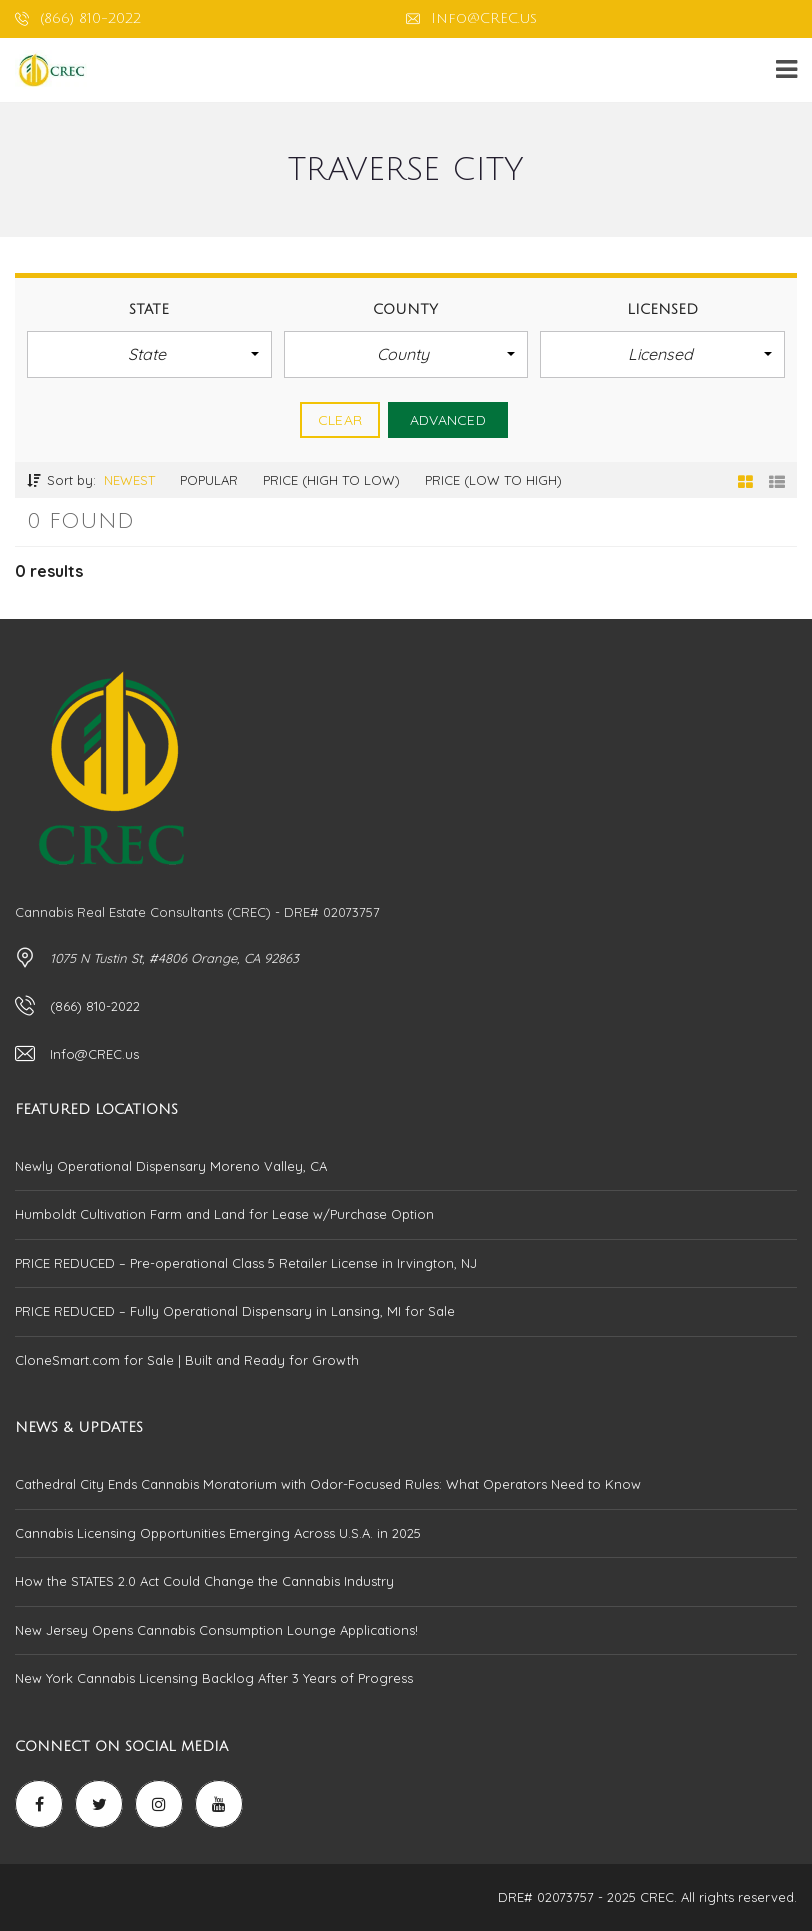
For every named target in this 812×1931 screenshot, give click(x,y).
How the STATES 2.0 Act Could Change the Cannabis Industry (204, 1581)
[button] (149, 354)
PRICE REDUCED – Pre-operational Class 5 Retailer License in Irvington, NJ (246, 1263)
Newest (129, 480)
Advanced (448, 420)
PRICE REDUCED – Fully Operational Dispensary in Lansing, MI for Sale (235, 1311)
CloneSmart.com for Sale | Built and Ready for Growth (187, 1360)
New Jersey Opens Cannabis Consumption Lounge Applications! (216, 1630)
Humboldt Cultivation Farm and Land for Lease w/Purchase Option (224, 1214)
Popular (209, 480)
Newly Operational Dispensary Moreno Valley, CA (171, 1166)
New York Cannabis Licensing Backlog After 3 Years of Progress (214, 1678)
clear (340, 420)
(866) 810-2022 (78, 18)
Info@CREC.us (471, 18)
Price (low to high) (493, 480)
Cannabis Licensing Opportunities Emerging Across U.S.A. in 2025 (218, 1533)
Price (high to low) (331, 480)
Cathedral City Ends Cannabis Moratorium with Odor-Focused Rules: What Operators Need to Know (328, 1484)
